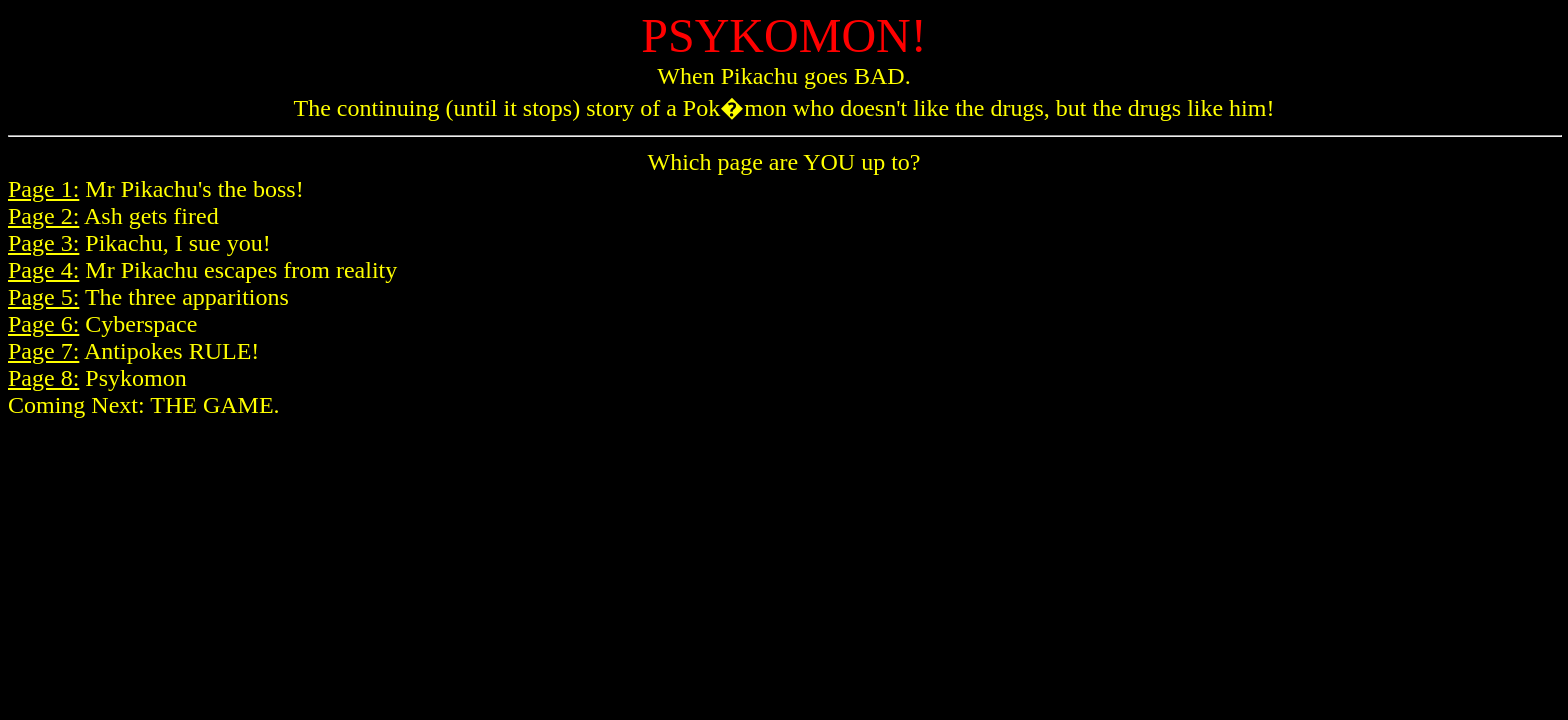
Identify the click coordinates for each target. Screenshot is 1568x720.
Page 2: (43, 216)
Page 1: (43, 189)
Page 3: (43, 243)
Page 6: (43, 324)
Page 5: (43, 297)
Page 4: (43, 270)
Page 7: (43, 351)
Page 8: (43, 378)
